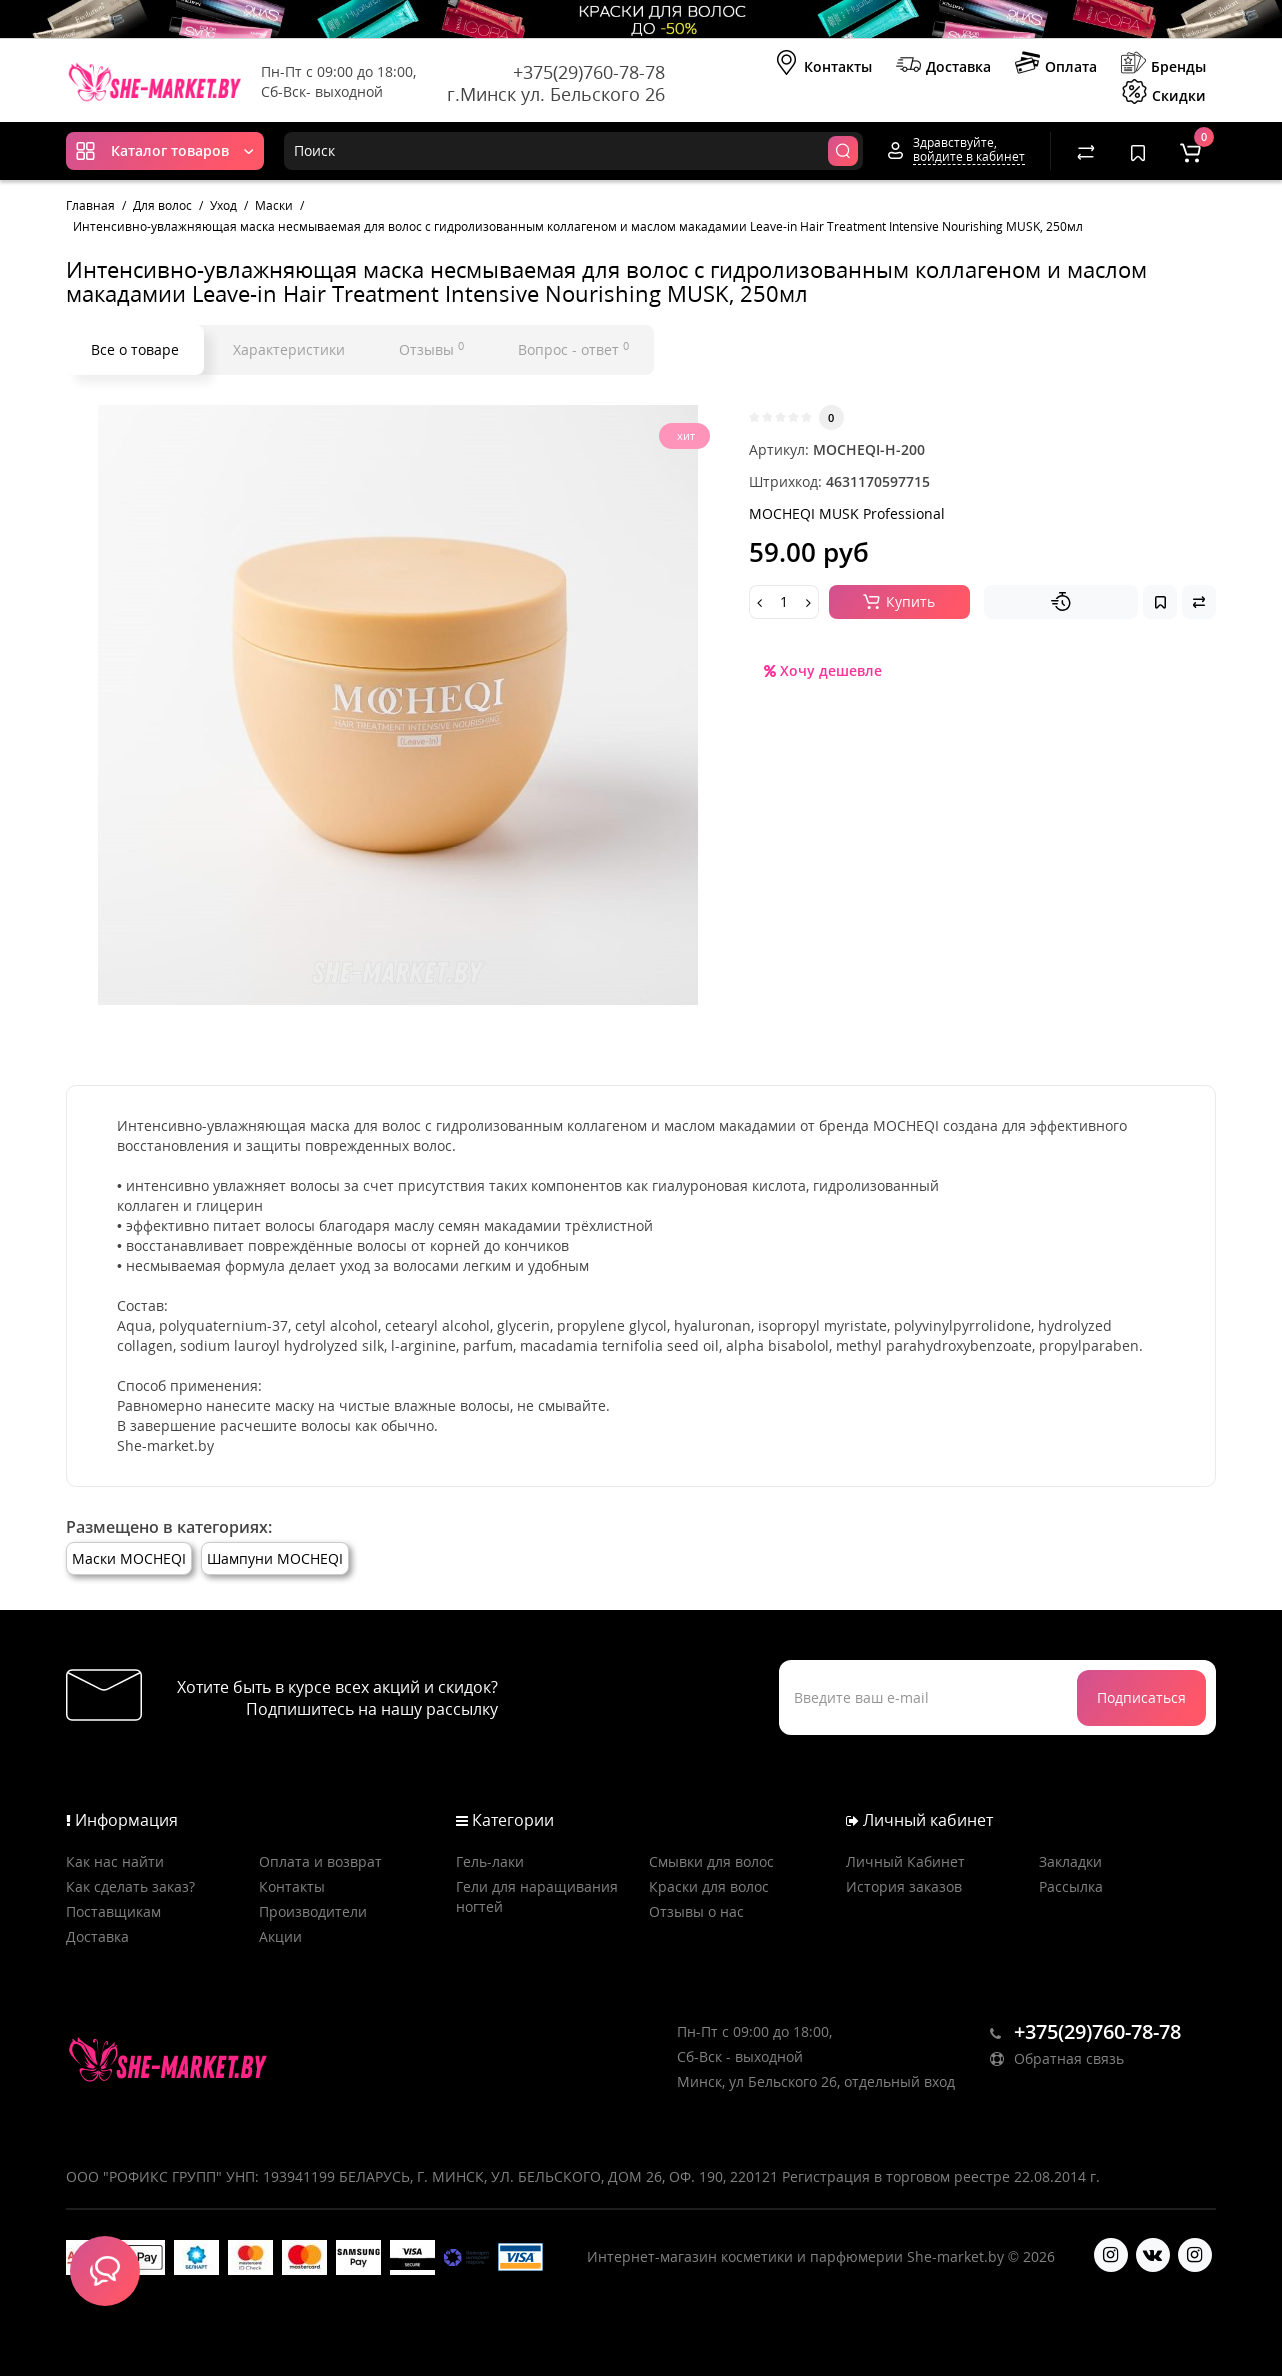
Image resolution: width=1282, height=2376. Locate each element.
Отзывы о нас (696, 1911)
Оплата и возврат (320, 1861)
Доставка (943, 65)
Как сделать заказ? (130, 1886)
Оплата (1056, 65)
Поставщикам (113, 1911)
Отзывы (431, 349)
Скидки (1164, 94)
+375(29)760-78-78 (589, 72)
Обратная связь (1057, 2058)
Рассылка (1071, 1886)
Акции (280, 1936)
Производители (313, 1911)
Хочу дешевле (823, 670)
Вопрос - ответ (573, 349)
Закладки (1070, 1861)
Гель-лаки (490, 1861)
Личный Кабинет (905, 1861)
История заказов (904, 1886)
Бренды (1163, 65)
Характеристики (289, 349)
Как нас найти (115, 1861)
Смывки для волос (711, 1861)
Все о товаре (135, 349)
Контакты (823, 65)
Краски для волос (709, 1886)
